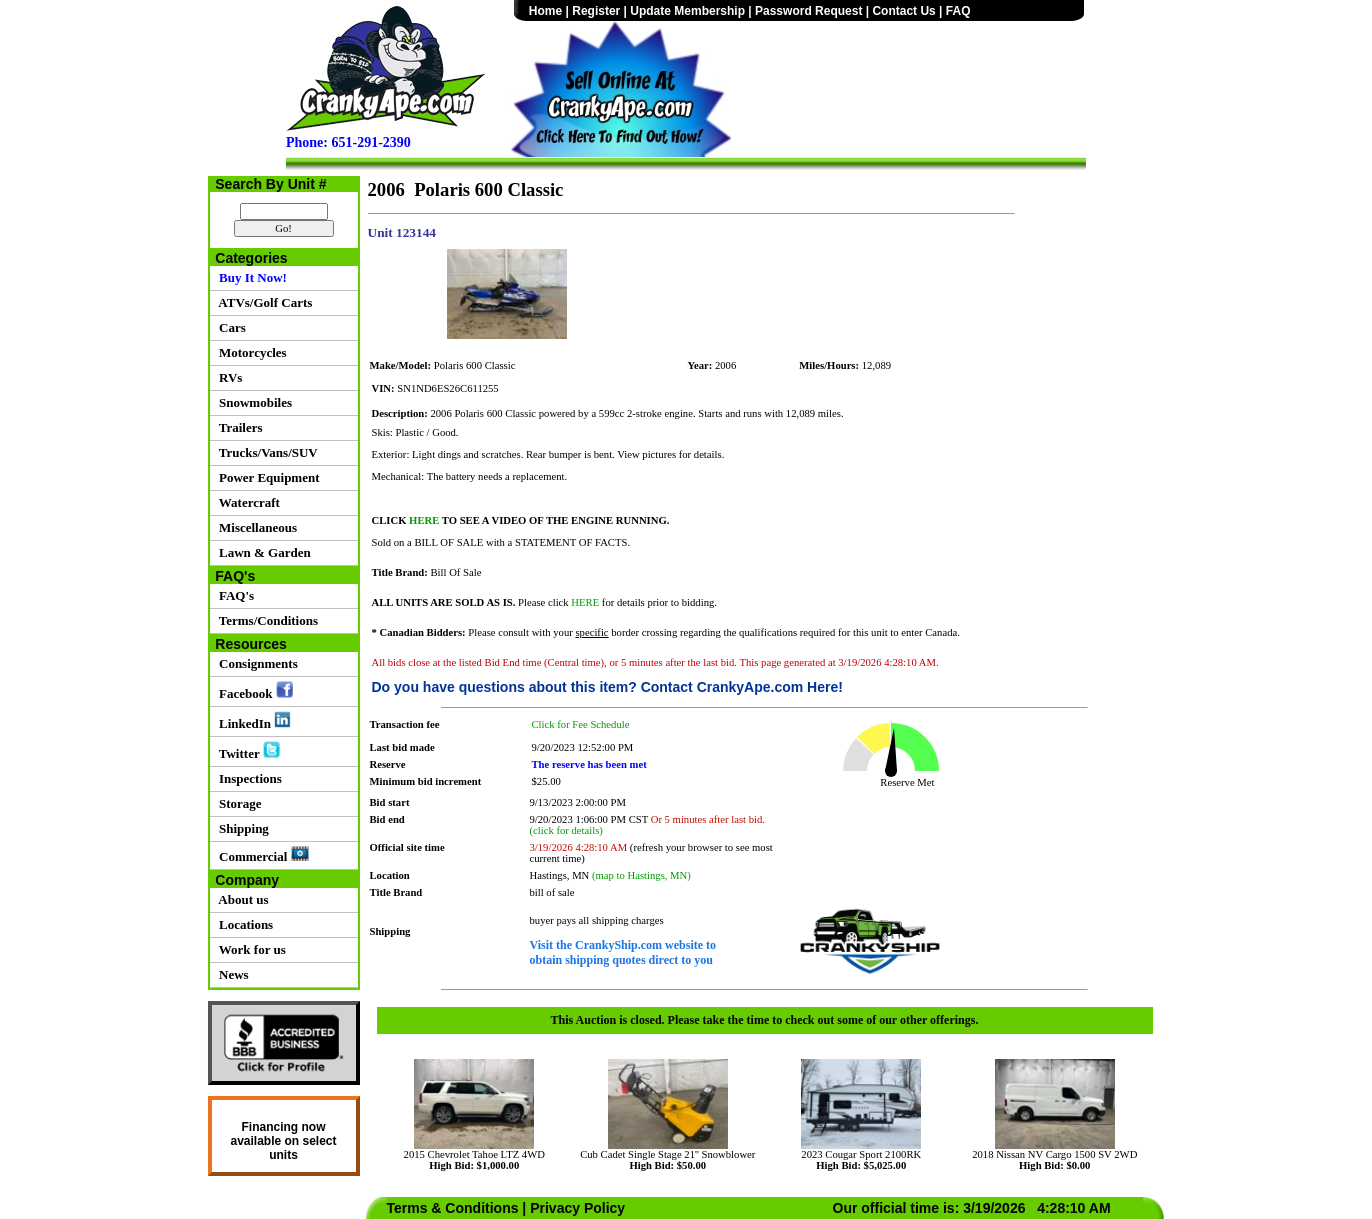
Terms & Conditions (453, 1208)
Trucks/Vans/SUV (265, 452)
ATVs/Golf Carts (263, 302)
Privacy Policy (577, 1208)
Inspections (247, 778)
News (231, 974)
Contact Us (903, 11)
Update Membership (687, 11)
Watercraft (246, 502)
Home (545, 11)
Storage (237, 803)
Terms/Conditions (265, 620)
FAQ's (234, 595)
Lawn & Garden (262, 552)
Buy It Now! (250, 277)
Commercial (261, 855)
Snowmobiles (252, 402)
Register (596, 11)
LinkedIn (252, 721)
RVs (228, 377)
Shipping (241, 828)
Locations (243, 924)
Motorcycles (250, 352)
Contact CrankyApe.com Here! (742, 687)
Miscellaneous (255, 527)
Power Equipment (266, 477)
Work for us (249, 949)
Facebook (253, 691)
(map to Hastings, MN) (641, 875)
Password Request (808, 11)
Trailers (238, 427)
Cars (229, 327)
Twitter (246, 751)
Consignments (255, 663)
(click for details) (566, 830)
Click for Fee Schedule (581, 724)
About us (241, 899)
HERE (423, 520)
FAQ (958, 11)
